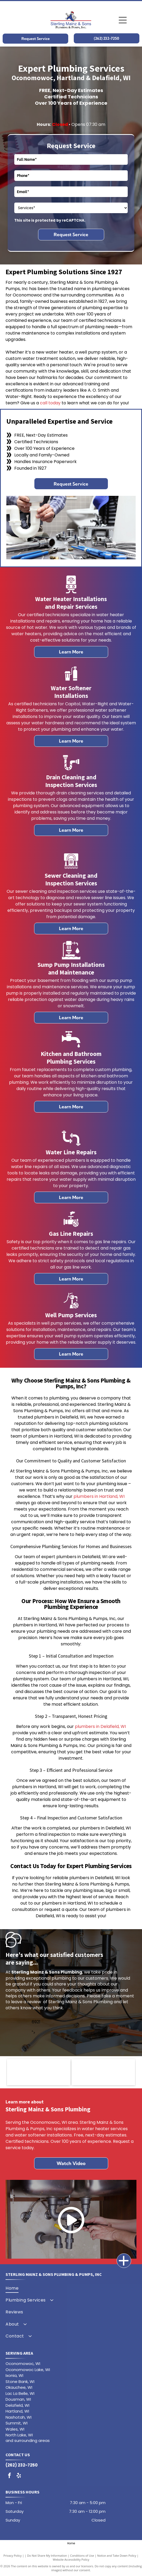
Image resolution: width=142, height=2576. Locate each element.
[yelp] (19, 2476)
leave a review (26, 2002)
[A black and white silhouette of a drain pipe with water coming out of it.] (71, 770)
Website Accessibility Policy (71, 2559)
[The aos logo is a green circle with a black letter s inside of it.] (103, 2072)
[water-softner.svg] (71, 681)
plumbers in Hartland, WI (99, 1496)
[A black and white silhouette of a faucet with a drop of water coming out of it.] (71, 1047)
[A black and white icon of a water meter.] (71, 592)
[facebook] (9, 2476)
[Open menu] (123, 20)
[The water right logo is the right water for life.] (38, 2072)
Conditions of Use (82, 2555)
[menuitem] (70, 2288)
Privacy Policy (12, 2555)
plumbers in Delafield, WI (100, 1726)
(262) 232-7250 (22, 2465)
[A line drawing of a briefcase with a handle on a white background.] (71, 958)
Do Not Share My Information (47, 2555)
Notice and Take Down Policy (116, 2555)
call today (50, 403)
